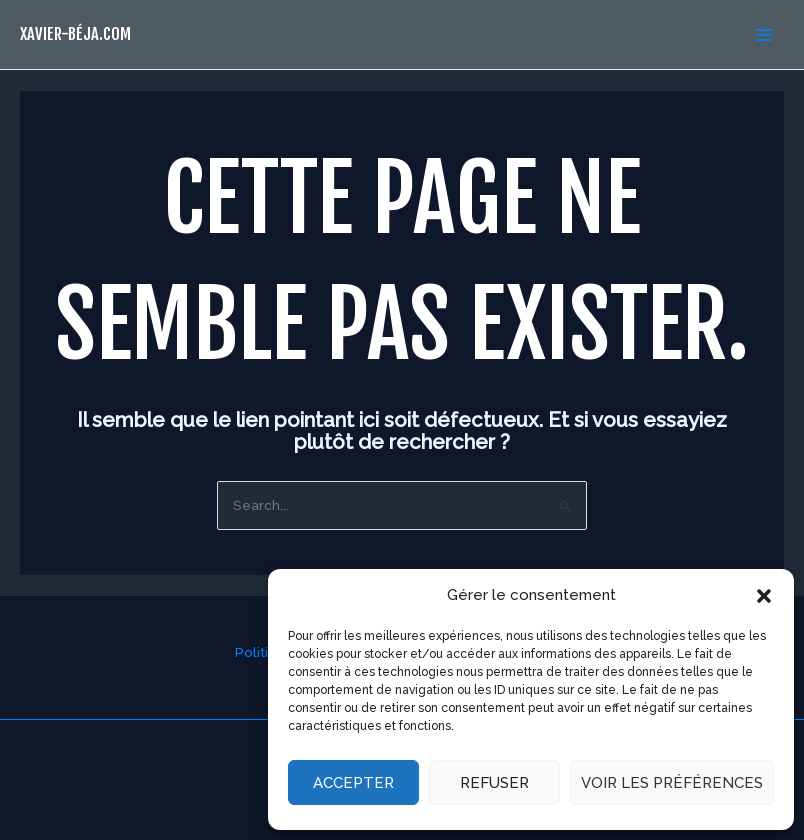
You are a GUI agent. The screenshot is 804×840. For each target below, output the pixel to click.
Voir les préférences (672, 783)
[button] (764, 596)
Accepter (353, 783)
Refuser (494, 783)
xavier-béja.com (75, 33)
